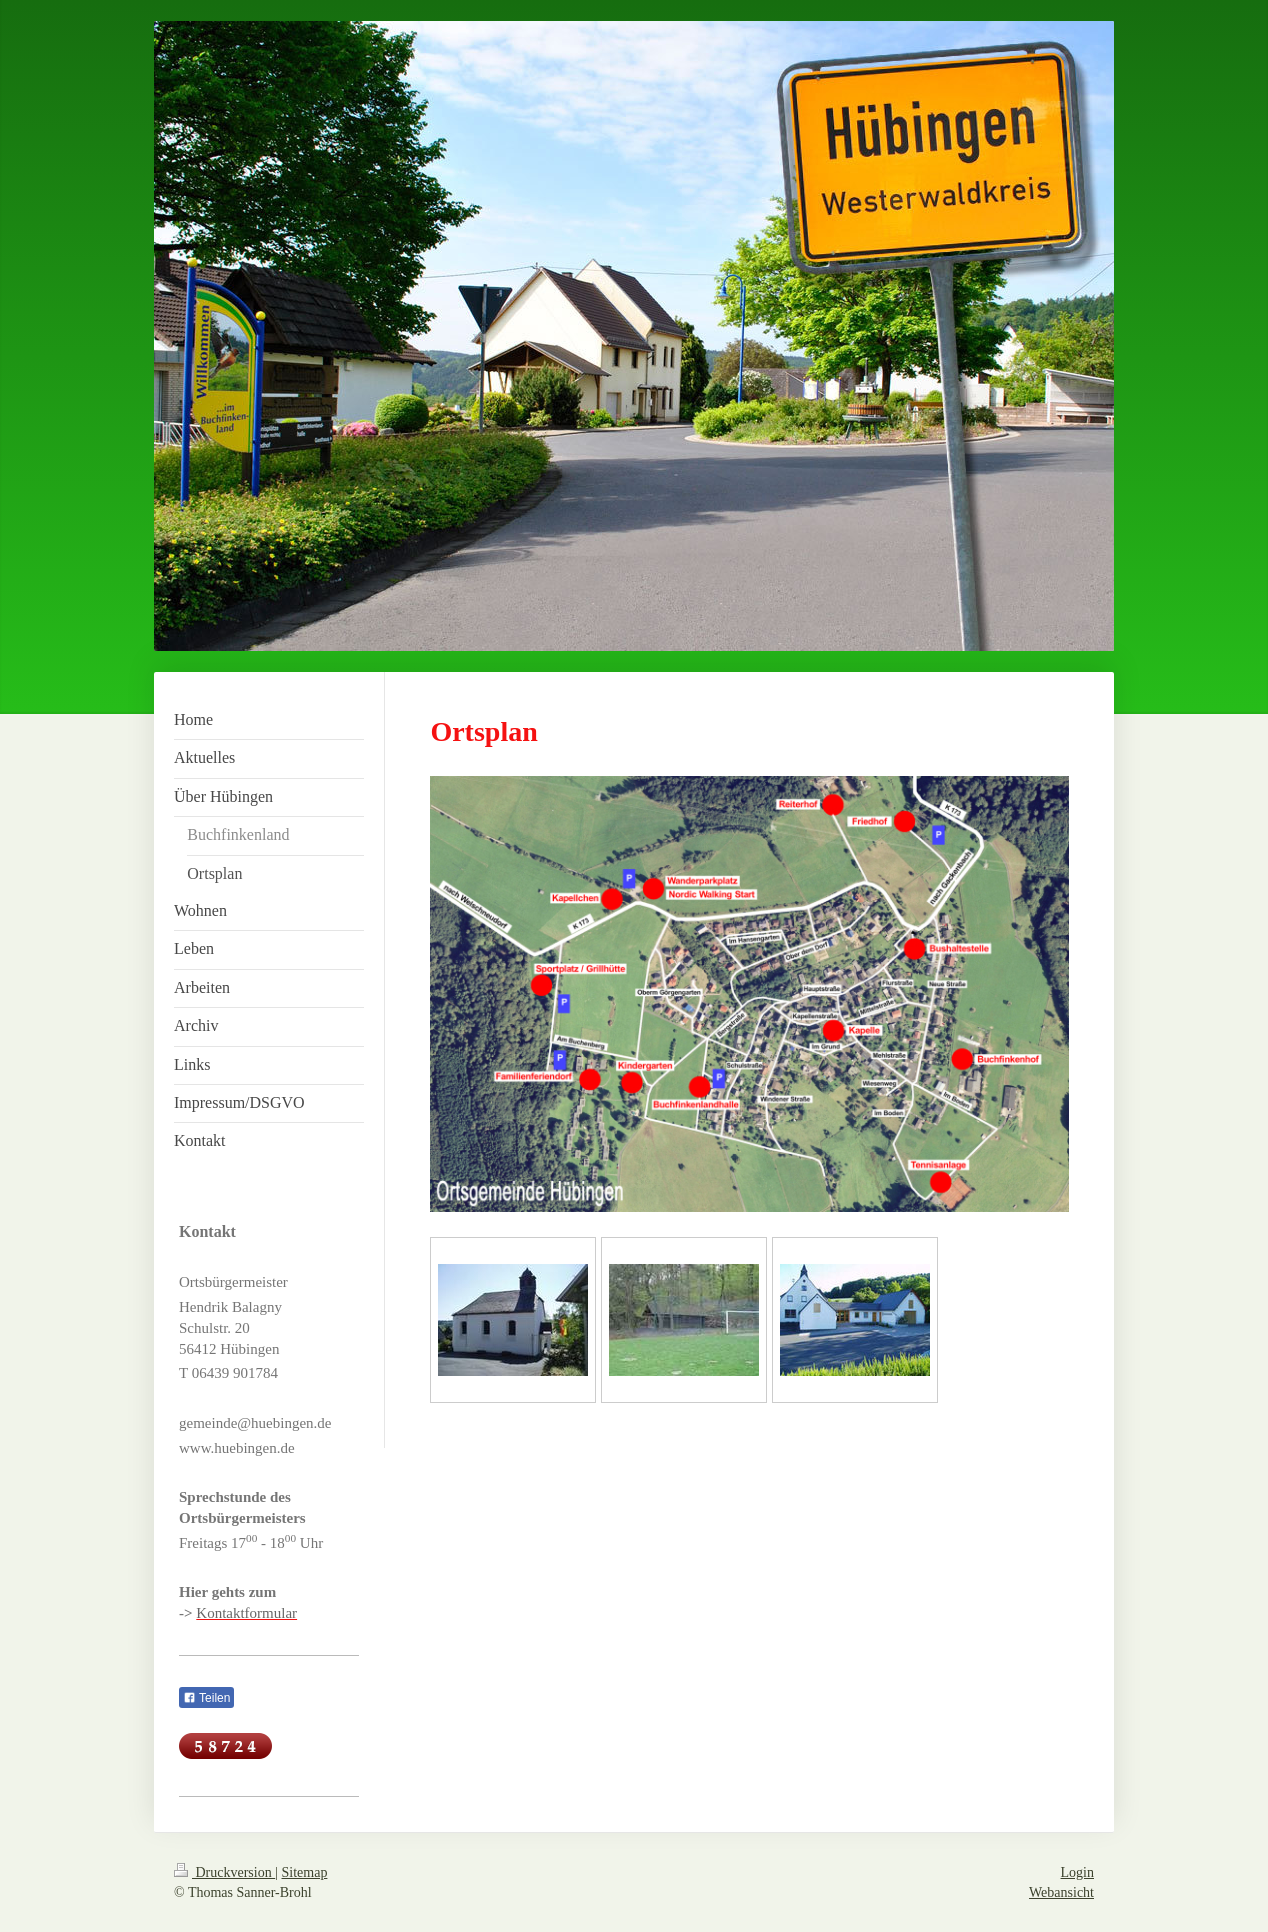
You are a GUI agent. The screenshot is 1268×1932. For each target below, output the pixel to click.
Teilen (206, 1698)
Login (1077, 1872)
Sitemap (305, 1872)
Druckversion (224, 1872)
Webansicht (1061, 1892)
